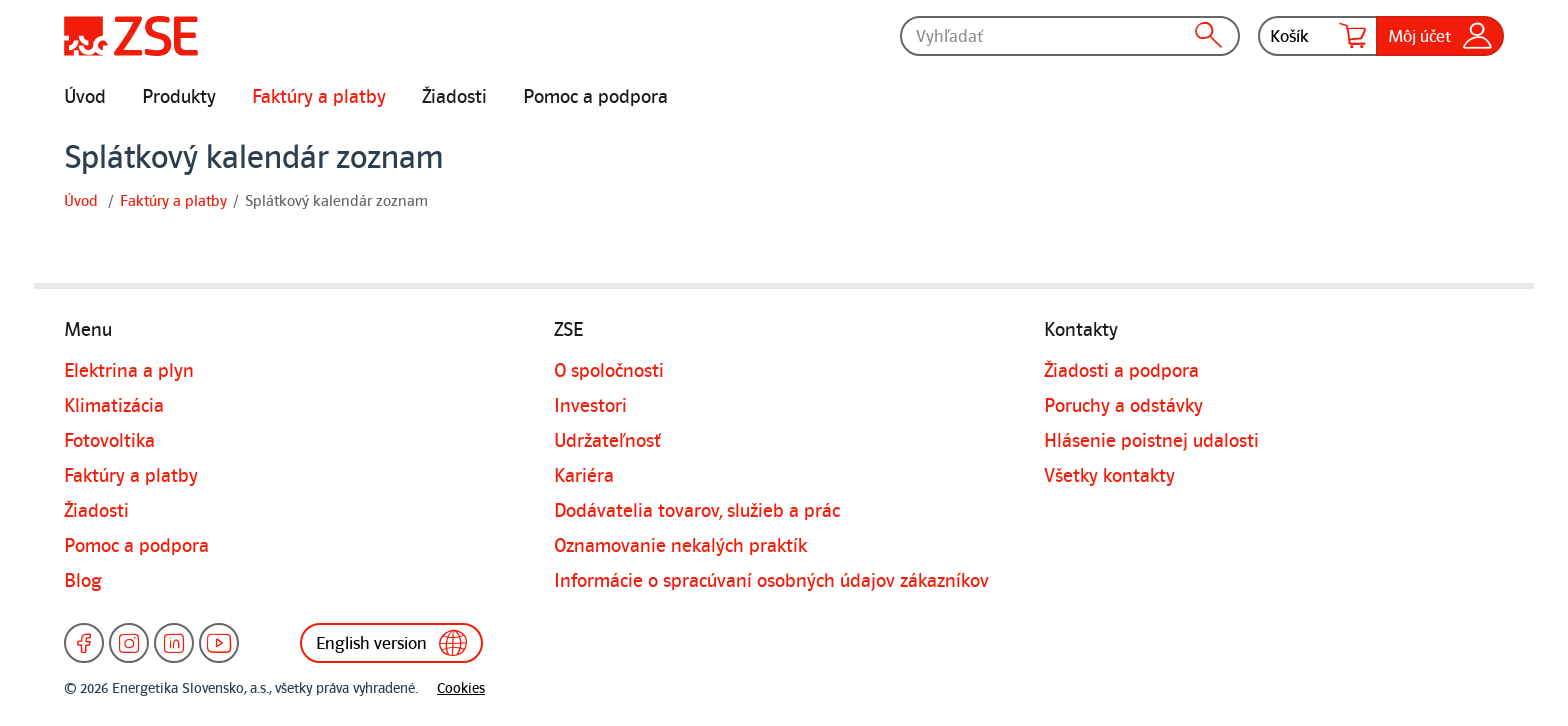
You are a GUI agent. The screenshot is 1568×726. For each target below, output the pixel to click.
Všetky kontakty (1109, 476)
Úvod (85, 97)
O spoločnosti (609, 371)
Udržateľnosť (607, 441)
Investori (590, 406)
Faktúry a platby (319, 97)
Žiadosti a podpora (1121, 371)
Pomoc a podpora (595, 97)
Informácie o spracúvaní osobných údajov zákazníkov (771, 581)
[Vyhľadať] (1070, 36)
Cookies (461, 688)
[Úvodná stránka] (131, 36)
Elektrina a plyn (129, 371)
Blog (83, 581)
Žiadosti (454, 97)
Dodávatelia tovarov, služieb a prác (697, 511)
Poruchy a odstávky (1123, 406)
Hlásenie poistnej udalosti (1151, 441)
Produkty (179, 97)
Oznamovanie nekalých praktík (680, 546)
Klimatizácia (114, 406)
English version (391, 643)
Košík (1318, 36)
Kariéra (584, 476)
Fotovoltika (109, 441)
